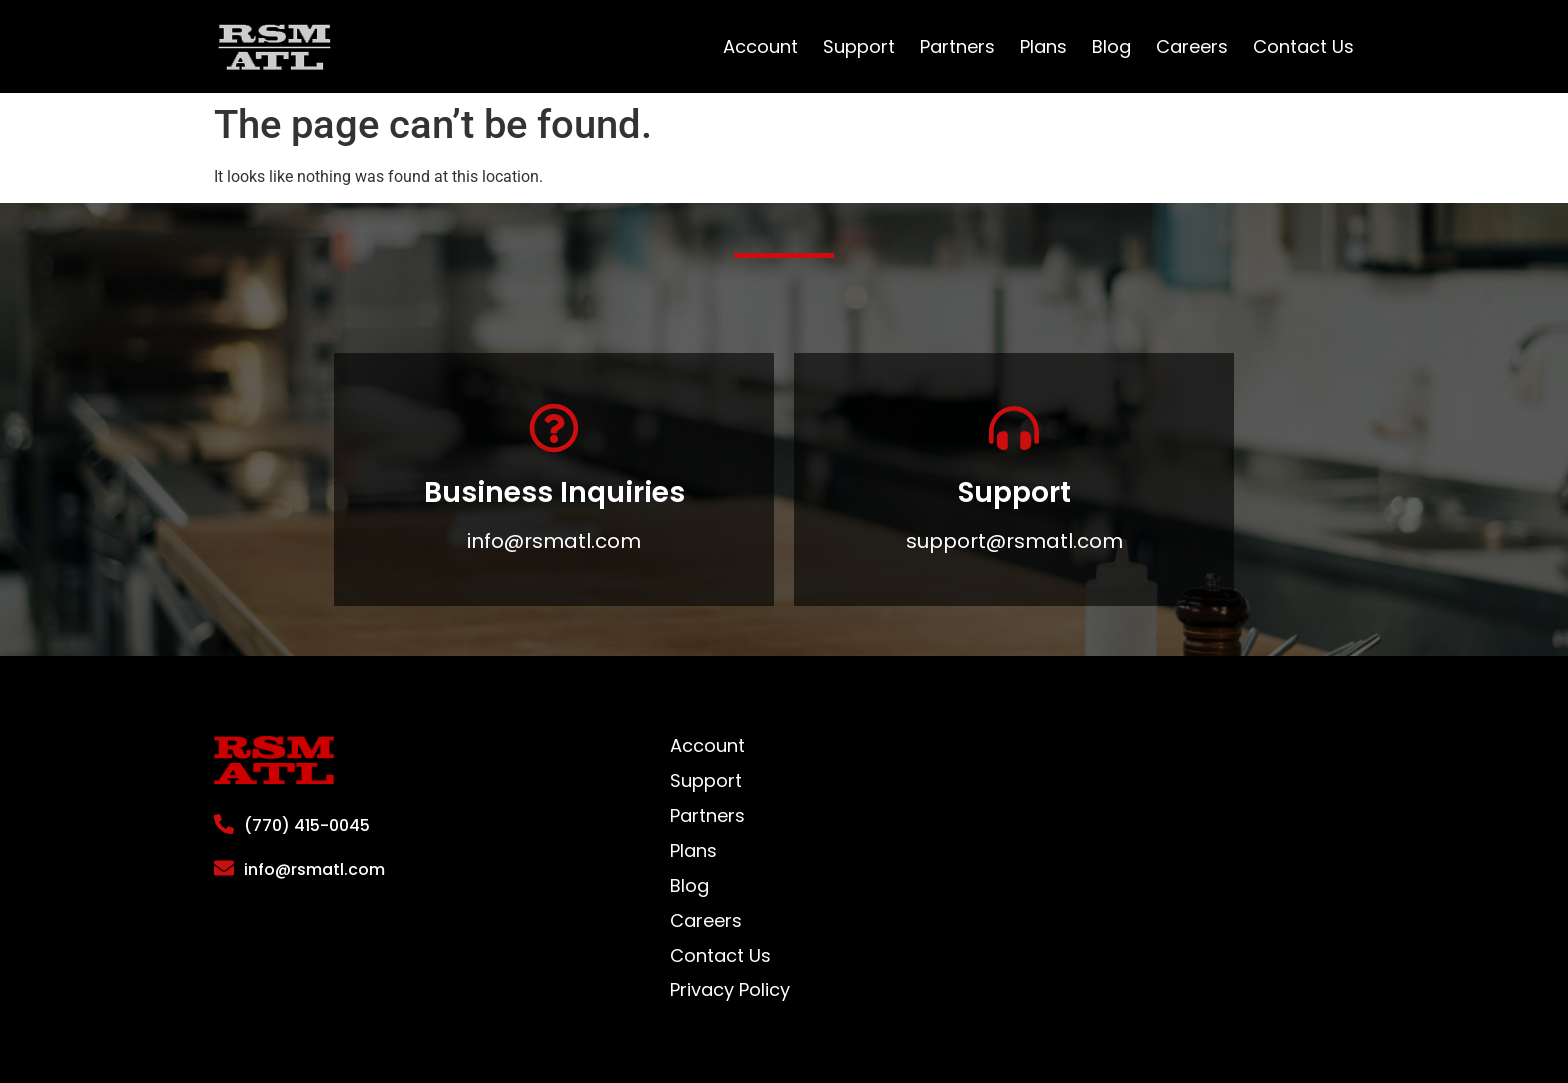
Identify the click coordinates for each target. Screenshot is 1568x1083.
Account (760, 47)
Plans (1043, 47)
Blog (1111, 47)
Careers (1192, 47)
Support (859, 47)
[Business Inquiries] (554, 428)
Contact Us (1303, 47)
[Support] (1014, 428)
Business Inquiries (554, 492)
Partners (957, 47)
